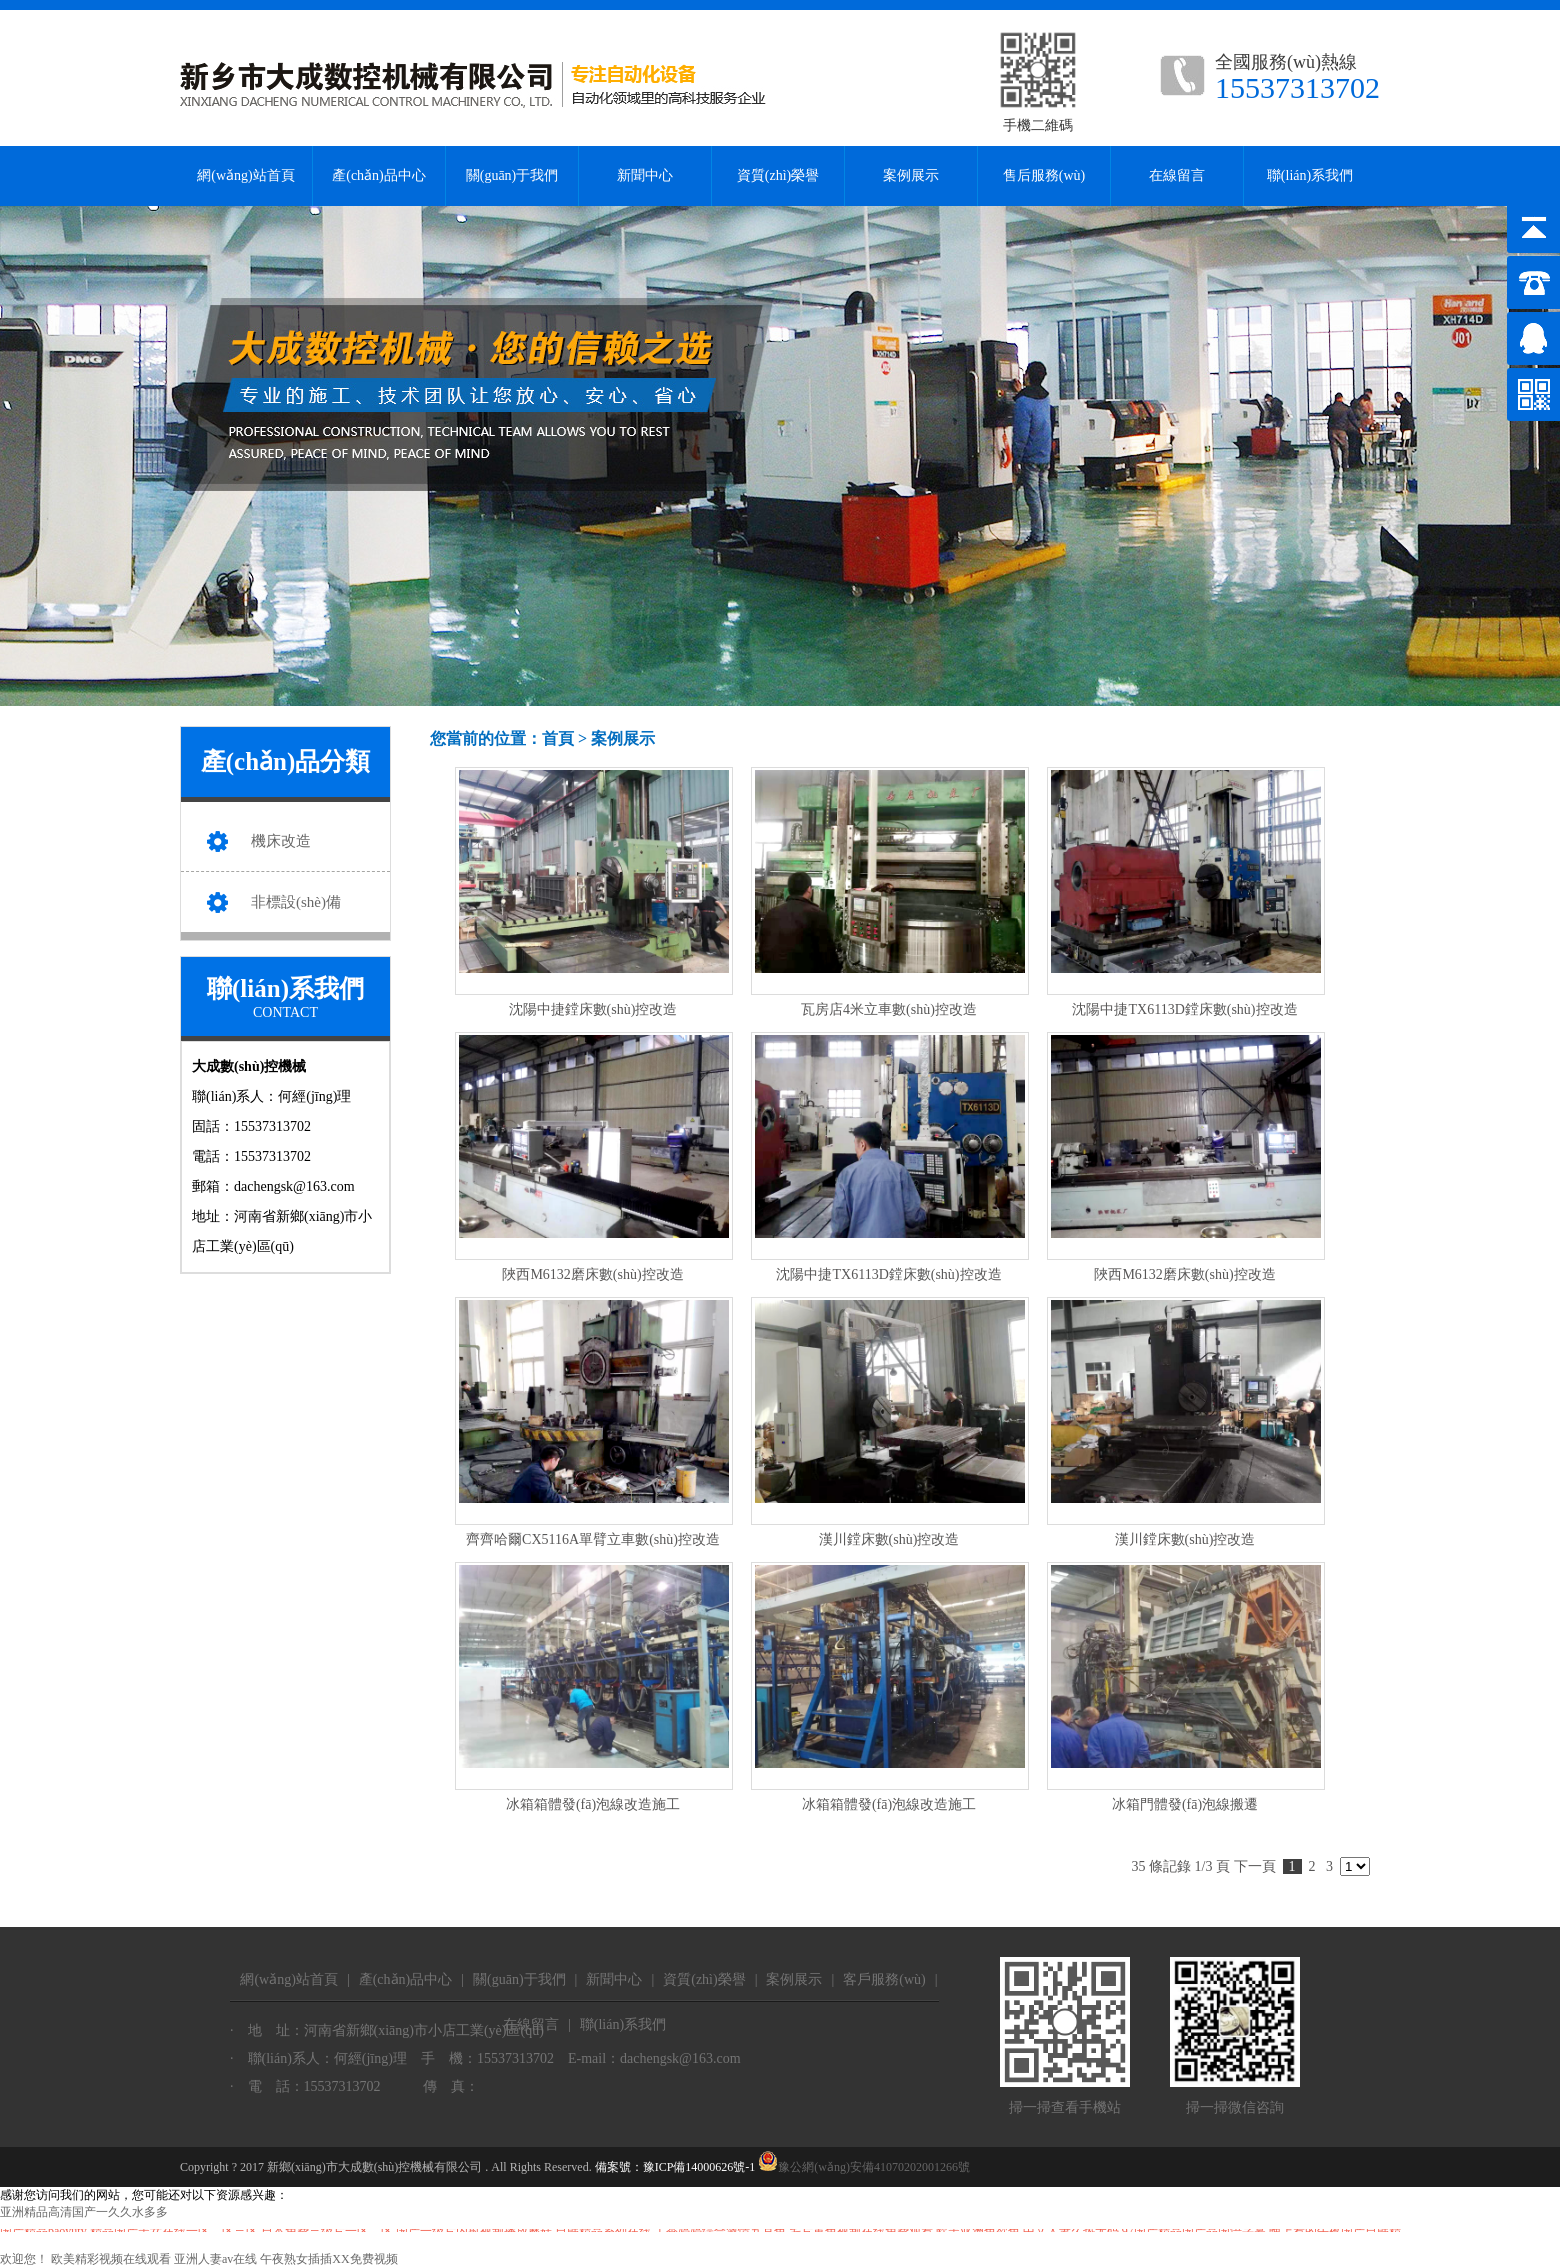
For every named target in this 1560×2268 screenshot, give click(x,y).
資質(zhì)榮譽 (778, 175)
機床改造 (281, 841)
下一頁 (1255, 1866)
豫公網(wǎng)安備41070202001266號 (864, 2167)
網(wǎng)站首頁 (245, 175)
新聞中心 (645, 175)
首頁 (558, 738)
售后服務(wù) (1044, 175)
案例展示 (911, 175)
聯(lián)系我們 (1310, 175)
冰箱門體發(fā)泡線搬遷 (1185, 1804)
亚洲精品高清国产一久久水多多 (84, 2212)
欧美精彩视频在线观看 (111, 2259)
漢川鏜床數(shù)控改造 (889, 1539)
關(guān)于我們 (512, 175)
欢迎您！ (24, 2259)
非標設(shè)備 (296, 902)
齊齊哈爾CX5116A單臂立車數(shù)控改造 (593, 1539)
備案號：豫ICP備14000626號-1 (675, 2167)
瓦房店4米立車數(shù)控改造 (889, 1009)
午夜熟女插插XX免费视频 (328, 2259)
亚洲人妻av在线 (215, 2259)
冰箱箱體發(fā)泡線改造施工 (593, 1804)
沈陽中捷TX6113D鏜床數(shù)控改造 (1184, 1009)
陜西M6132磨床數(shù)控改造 (592, 1274)
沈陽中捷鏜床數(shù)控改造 (593, 1009)
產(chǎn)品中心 (379, 175)
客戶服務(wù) (884, 1979)
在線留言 (1177, 175)
